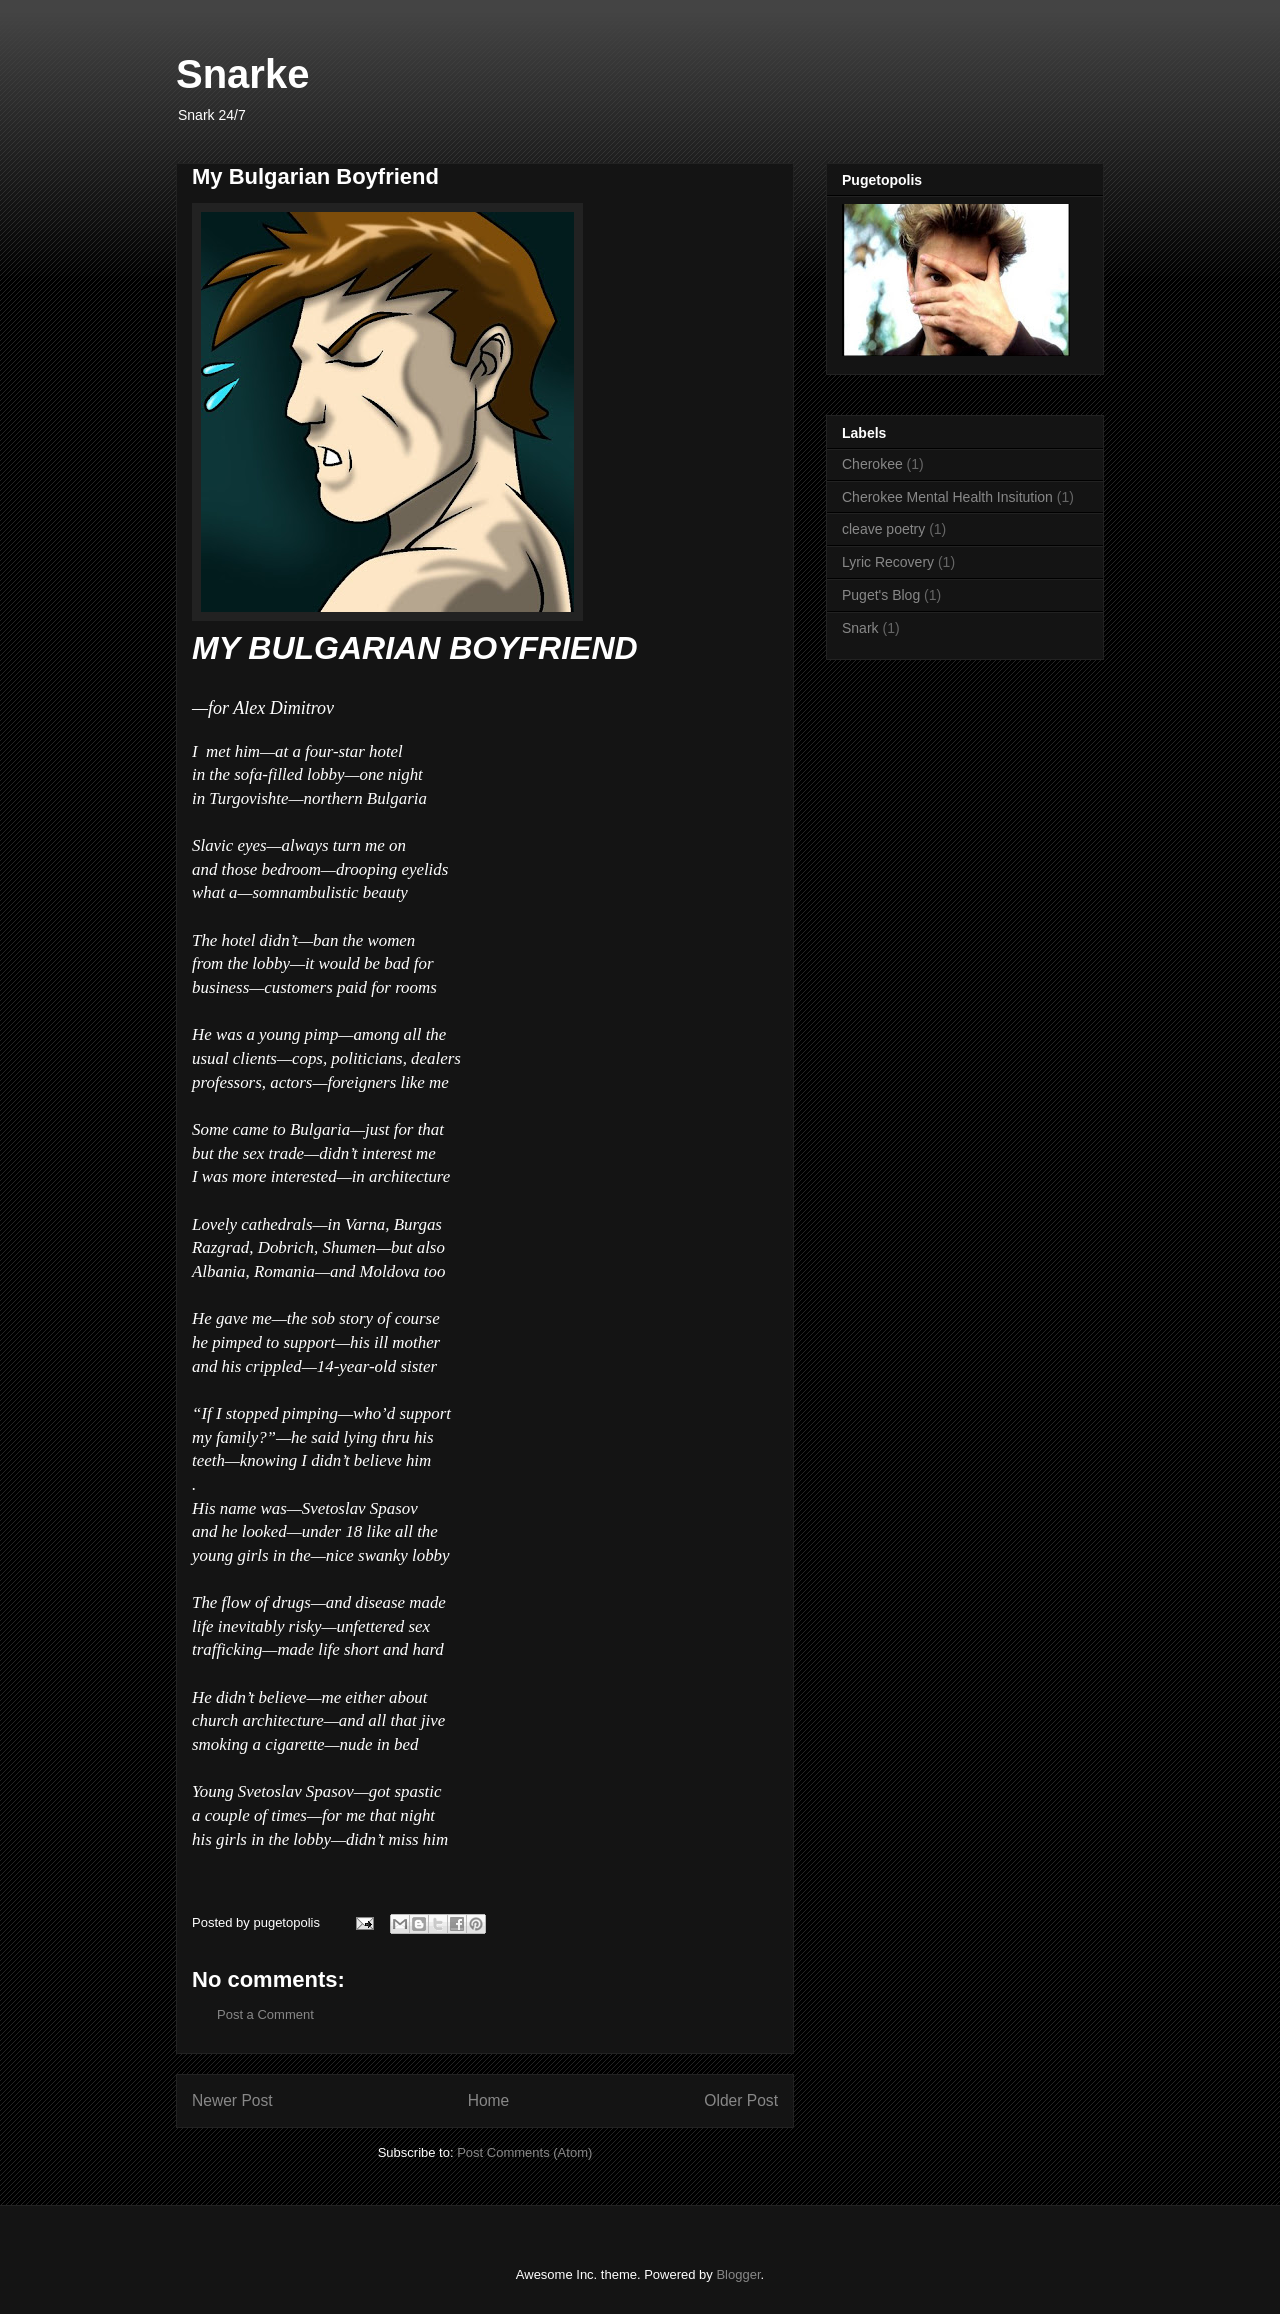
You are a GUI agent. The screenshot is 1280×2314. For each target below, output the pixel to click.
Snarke (242, 74)
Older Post (741, 2100)
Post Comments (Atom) (524, 2152)
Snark (860, 628)
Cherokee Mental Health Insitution (947, 497)
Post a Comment (265, 2014)
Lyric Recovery (888, 562)
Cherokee (872, 464)
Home (489, 2100)
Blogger (738, 2274)
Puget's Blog (881, 595)
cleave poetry (883, 529)
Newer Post (232, 2100)
